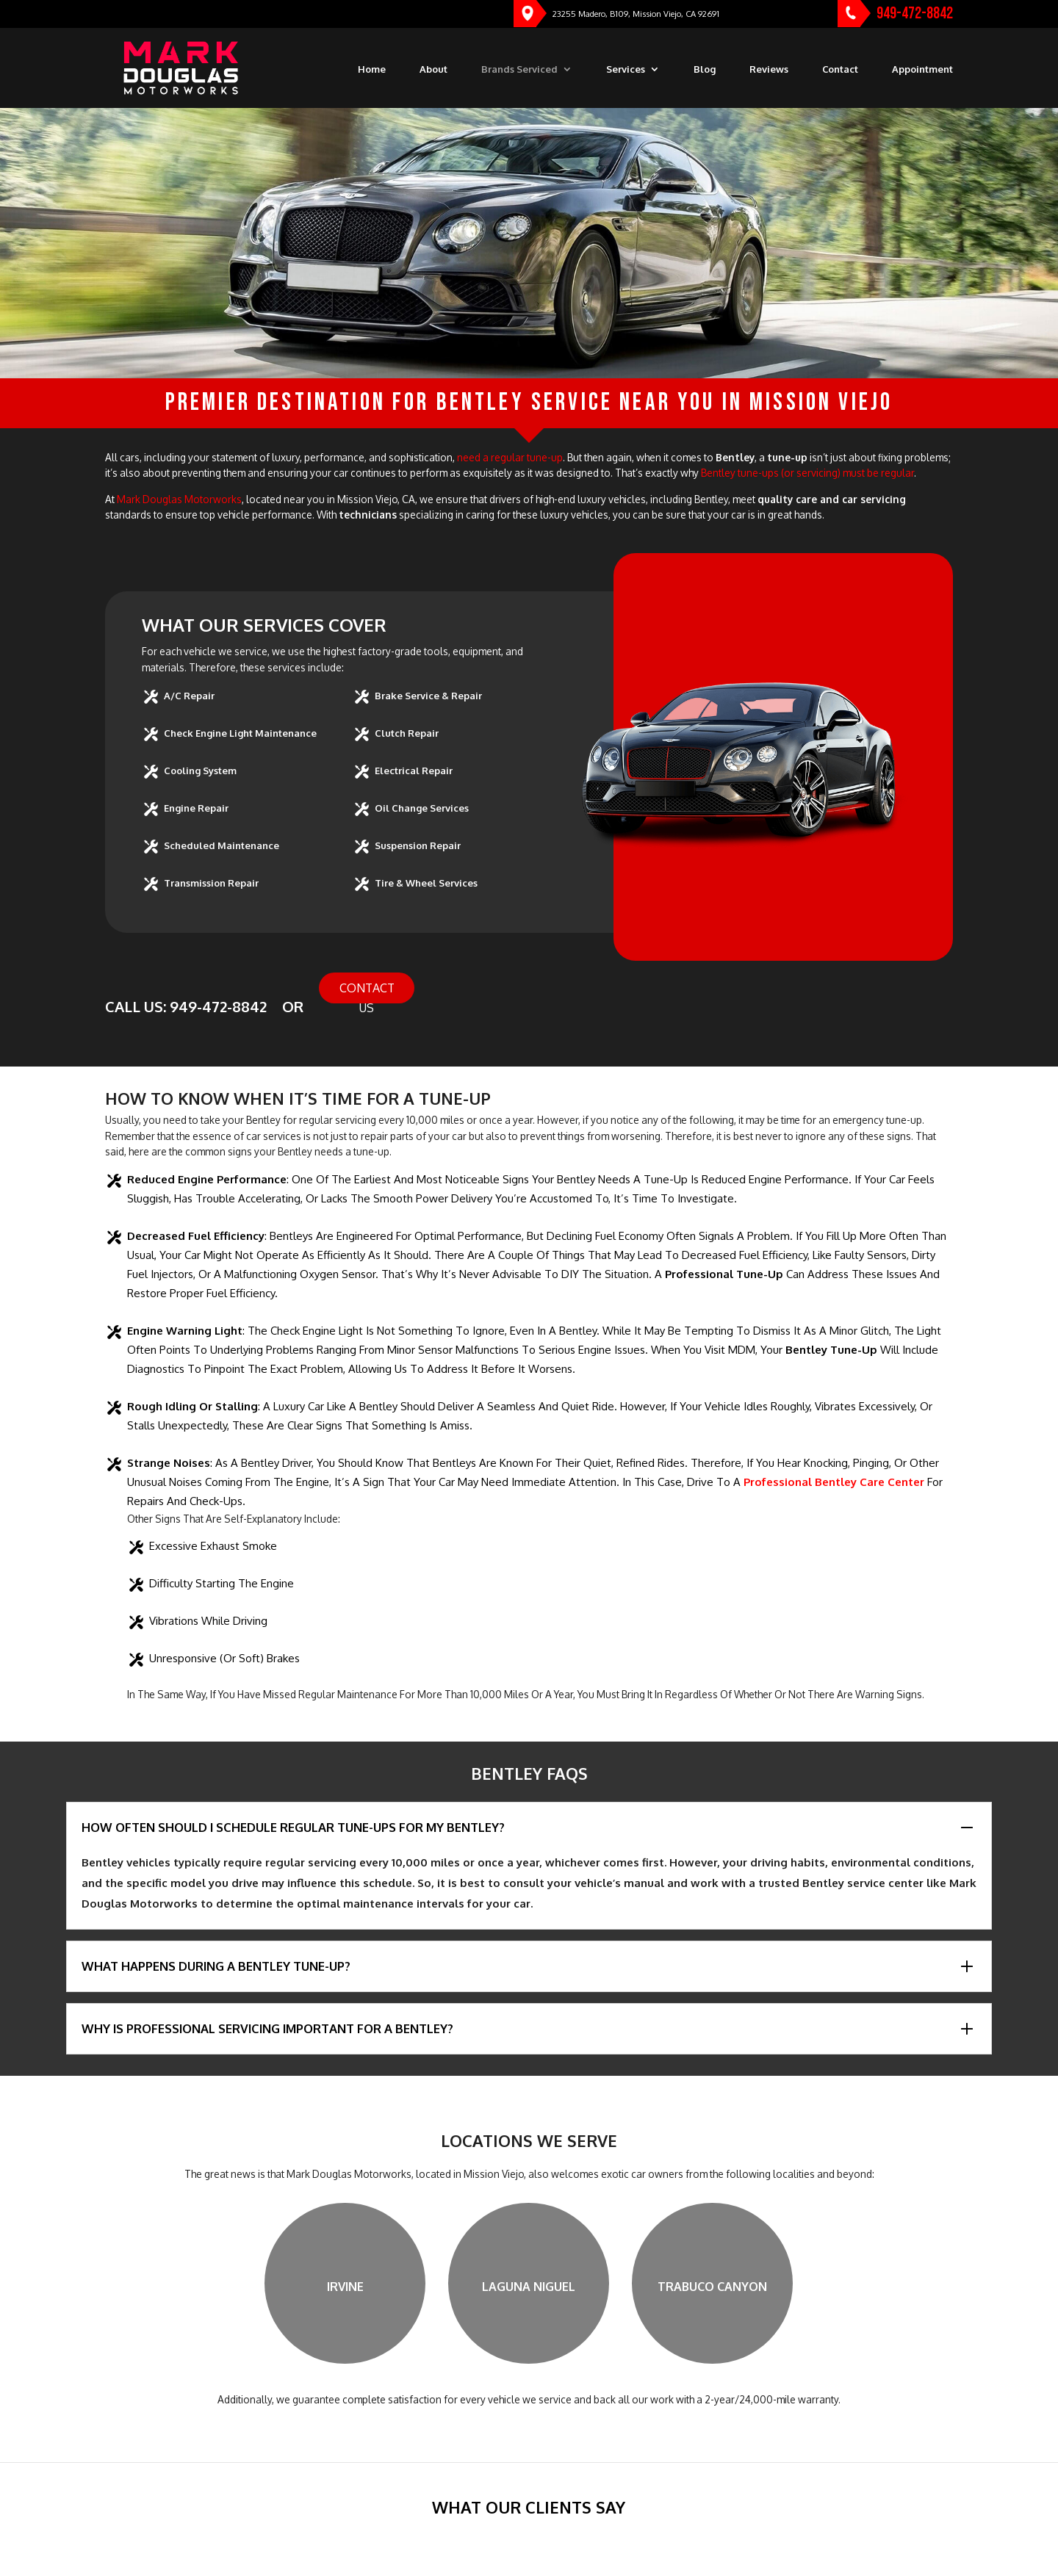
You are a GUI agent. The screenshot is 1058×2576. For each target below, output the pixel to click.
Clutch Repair (407, 733)
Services (625, 69)
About (433, 69)
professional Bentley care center (834, 1482)
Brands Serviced (519, 69)
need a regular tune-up (510, 457)
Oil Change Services (422, 808)
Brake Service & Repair (428, 695)
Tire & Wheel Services (426, 883)
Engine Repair (196, 808)
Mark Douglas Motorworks (179, 499)
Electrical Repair (414, 770)
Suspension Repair (418, 845)
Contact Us (367, 992)
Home (372, 69)
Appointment (922, 69)
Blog (705, 69)
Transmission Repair (211, 883)
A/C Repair (189, 695)
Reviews (768, 69)
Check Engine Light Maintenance (240, 733)
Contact (840, 69)
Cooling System (200, 770)
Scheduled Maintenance (221, 845)
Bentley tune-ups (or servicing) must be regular (807, 472)
